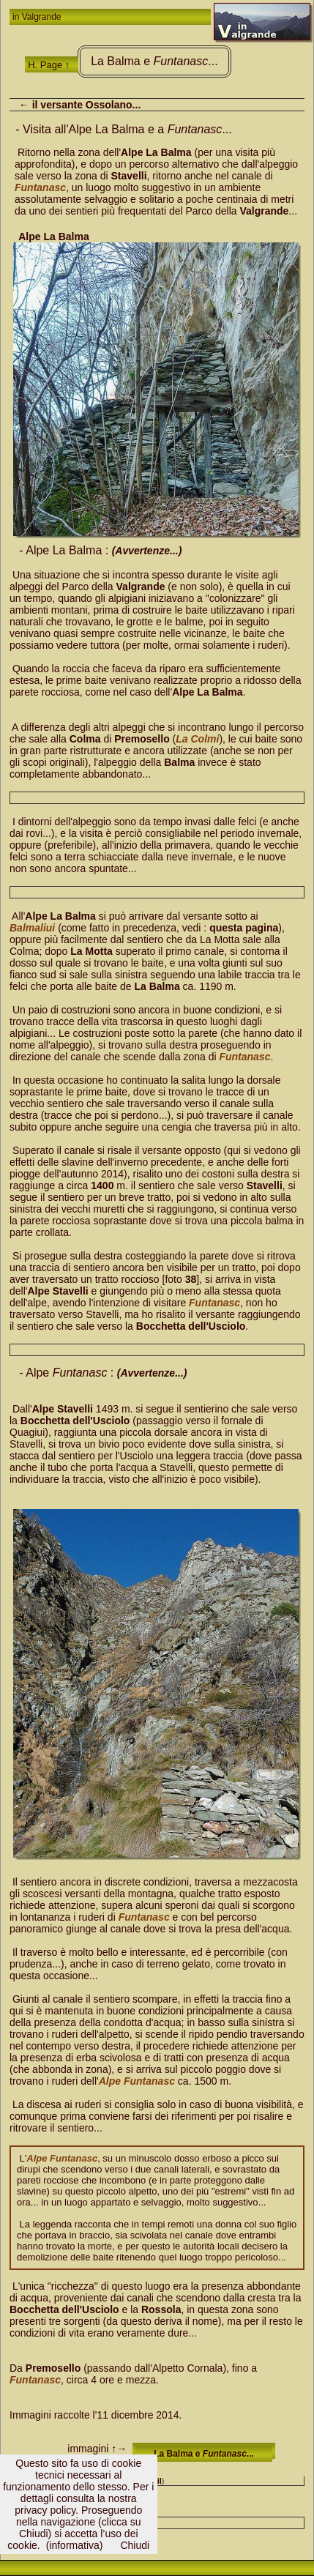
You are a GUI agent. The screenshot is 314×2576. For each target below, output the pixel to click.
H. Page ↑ (49, 64)
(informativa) (74, 2545)
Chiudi (134, 2545)
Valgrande (41, 17)
